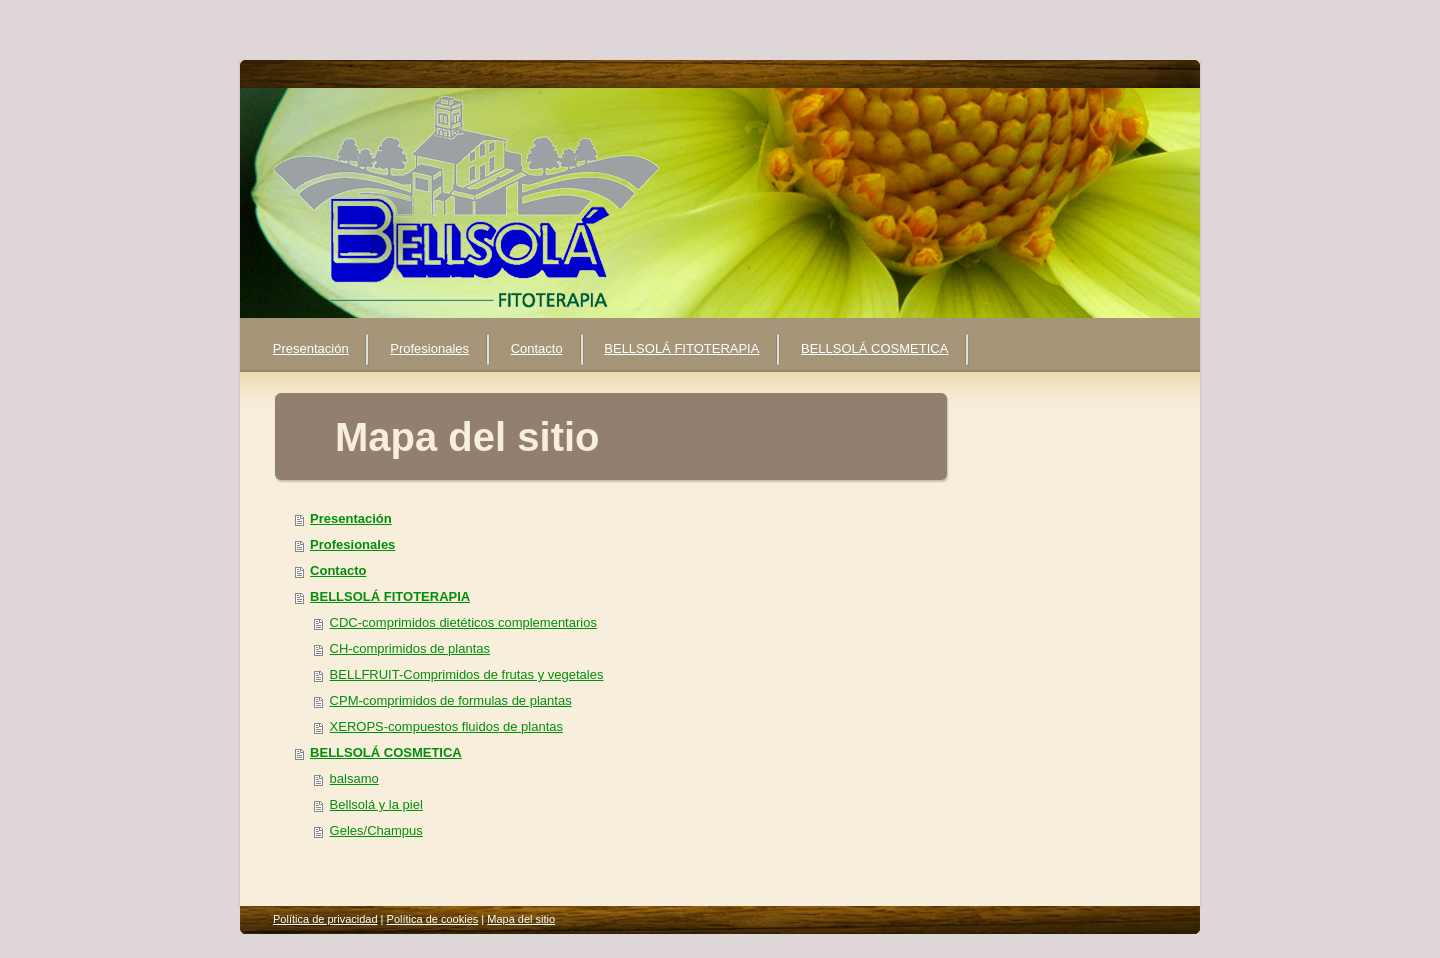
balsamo (354, 778)
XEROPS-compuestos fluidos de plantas (446, 726)
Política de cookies (433, 919)
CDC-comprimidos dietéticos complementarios (463, 622)
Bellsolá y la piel (376, 804)
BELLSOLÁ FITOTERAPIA (390, 596)
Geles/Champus (376, 830)
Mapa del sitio (521, 919)
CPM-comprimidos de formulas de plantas (451, 700)
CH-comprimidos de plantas (410, 648)
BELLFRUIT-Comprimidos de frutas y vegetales (467, 674)
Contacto (338, 570)
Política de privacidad (325, 919)
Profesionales (352, 544)
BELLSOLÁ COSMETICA (386, 752)
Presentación (351, 518)
